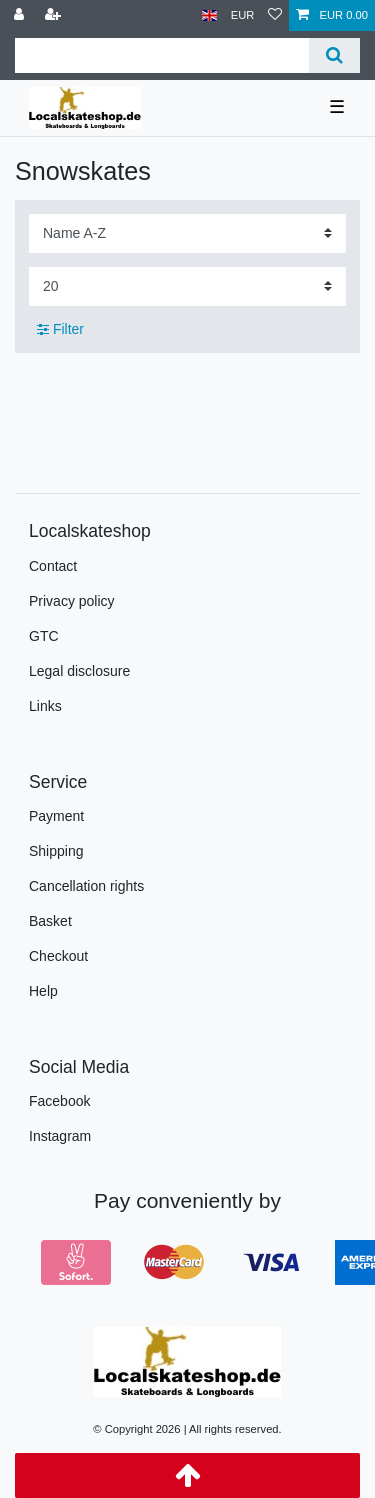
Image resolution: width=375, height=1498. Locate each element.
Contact (53, 566)
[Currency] (243, 15)
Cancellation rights (86, 886)
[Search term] (162, 55)
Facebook (59, 1101)
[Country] (209, 15)
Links (45, 706)
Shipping (56, 851)
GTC (44, 636)
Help (43, 991)
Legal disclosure (79, 671)
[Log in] (21, 15)
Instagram (60, 1136)
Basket (50, 921)
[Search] (334, 55)
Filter (60, 329)
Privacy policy (72, 601)
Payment (56, 816)
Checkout (58, 956)
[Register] (55, 15)
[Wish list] (275, 15)
